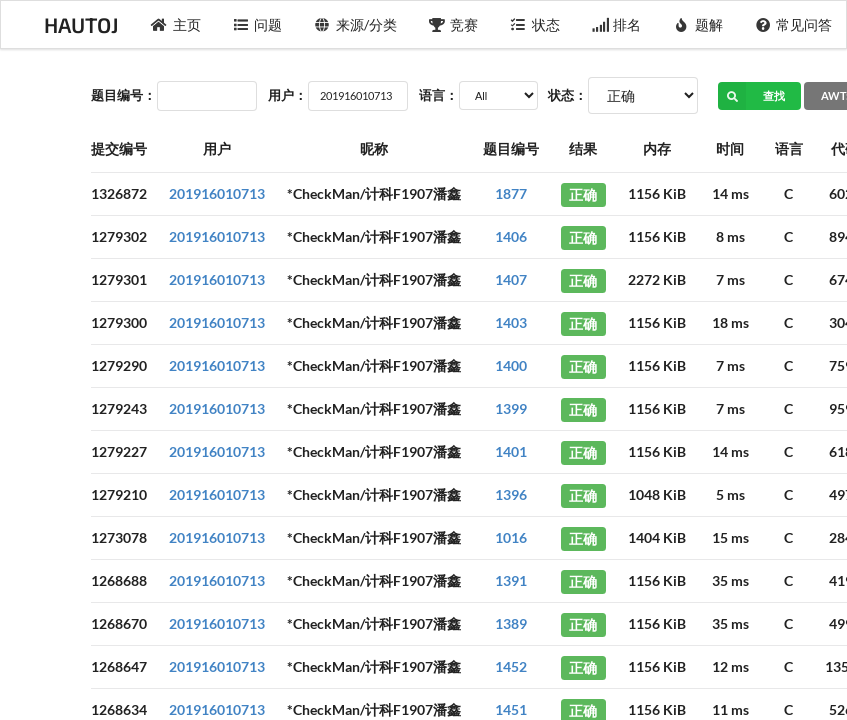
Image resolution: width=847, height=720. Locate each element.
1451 (511, 709)
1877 (511, 193)
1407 (511, 279)
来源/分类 (355, 24)
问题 (258, 24)
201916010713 (217, 193)
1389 (511, 623)
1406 (511, 236)
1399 (511, 408)
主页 (176, 24)
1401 (511, 451)
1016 (511, 537)
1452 (511, 666)
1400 (511, 365)
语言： (438, 95)
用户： (287, 95)
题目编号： (123, 95)
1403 (511, 322)
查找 (751, 96)
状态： (567, 95)
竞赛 (454, 24)
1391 (511, 580)
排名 (617, 24)
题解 (698, 24)
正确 (583, 193)
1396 (511, 494)
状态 (535, 24)
